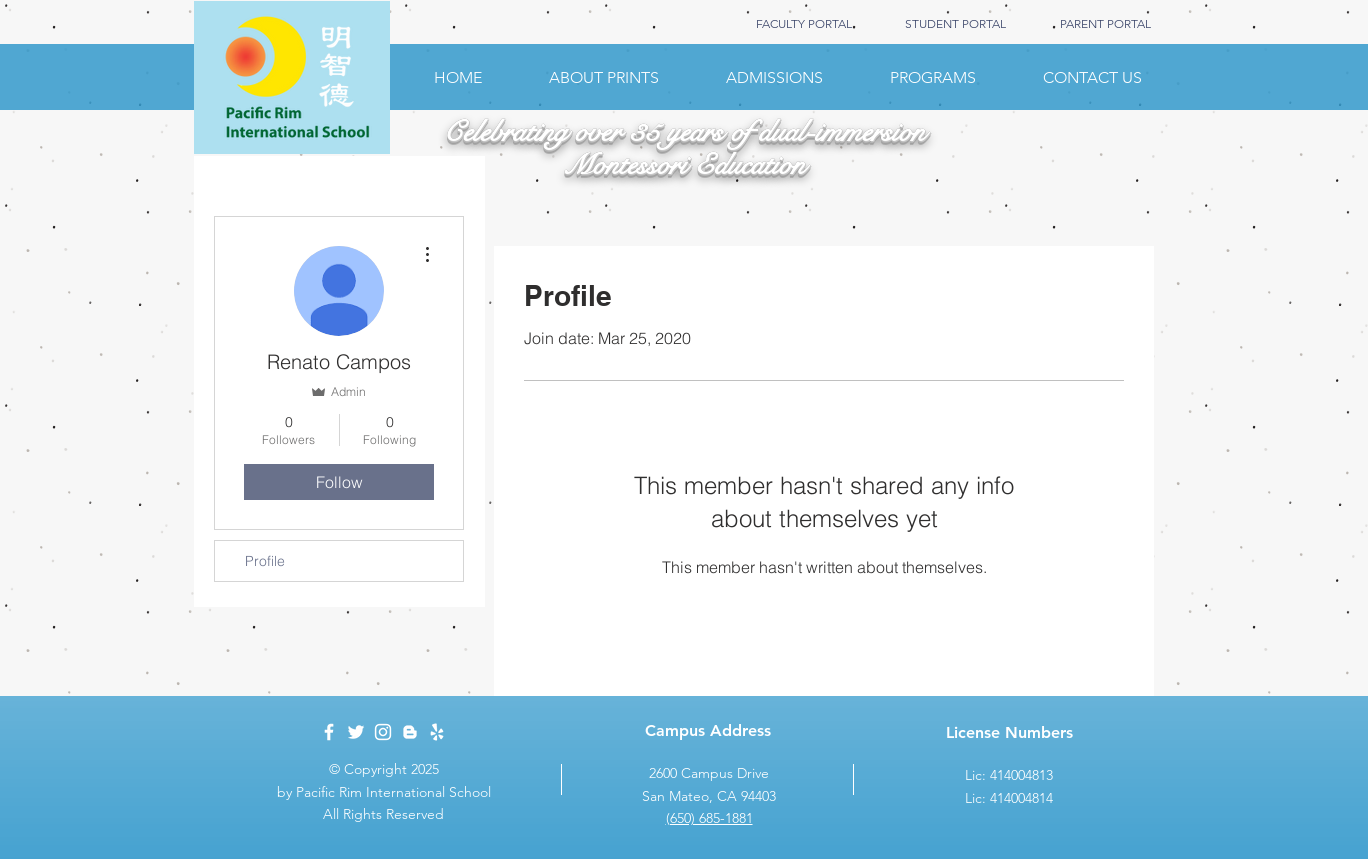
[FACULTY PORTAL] (804, 24)
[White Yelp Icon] (437, 732)
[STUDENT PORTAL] (955, 24)
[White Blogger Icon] (410, 732)
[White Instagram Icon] (383, 732)
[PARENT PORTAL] (1105, 24)
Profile (265, 561)
